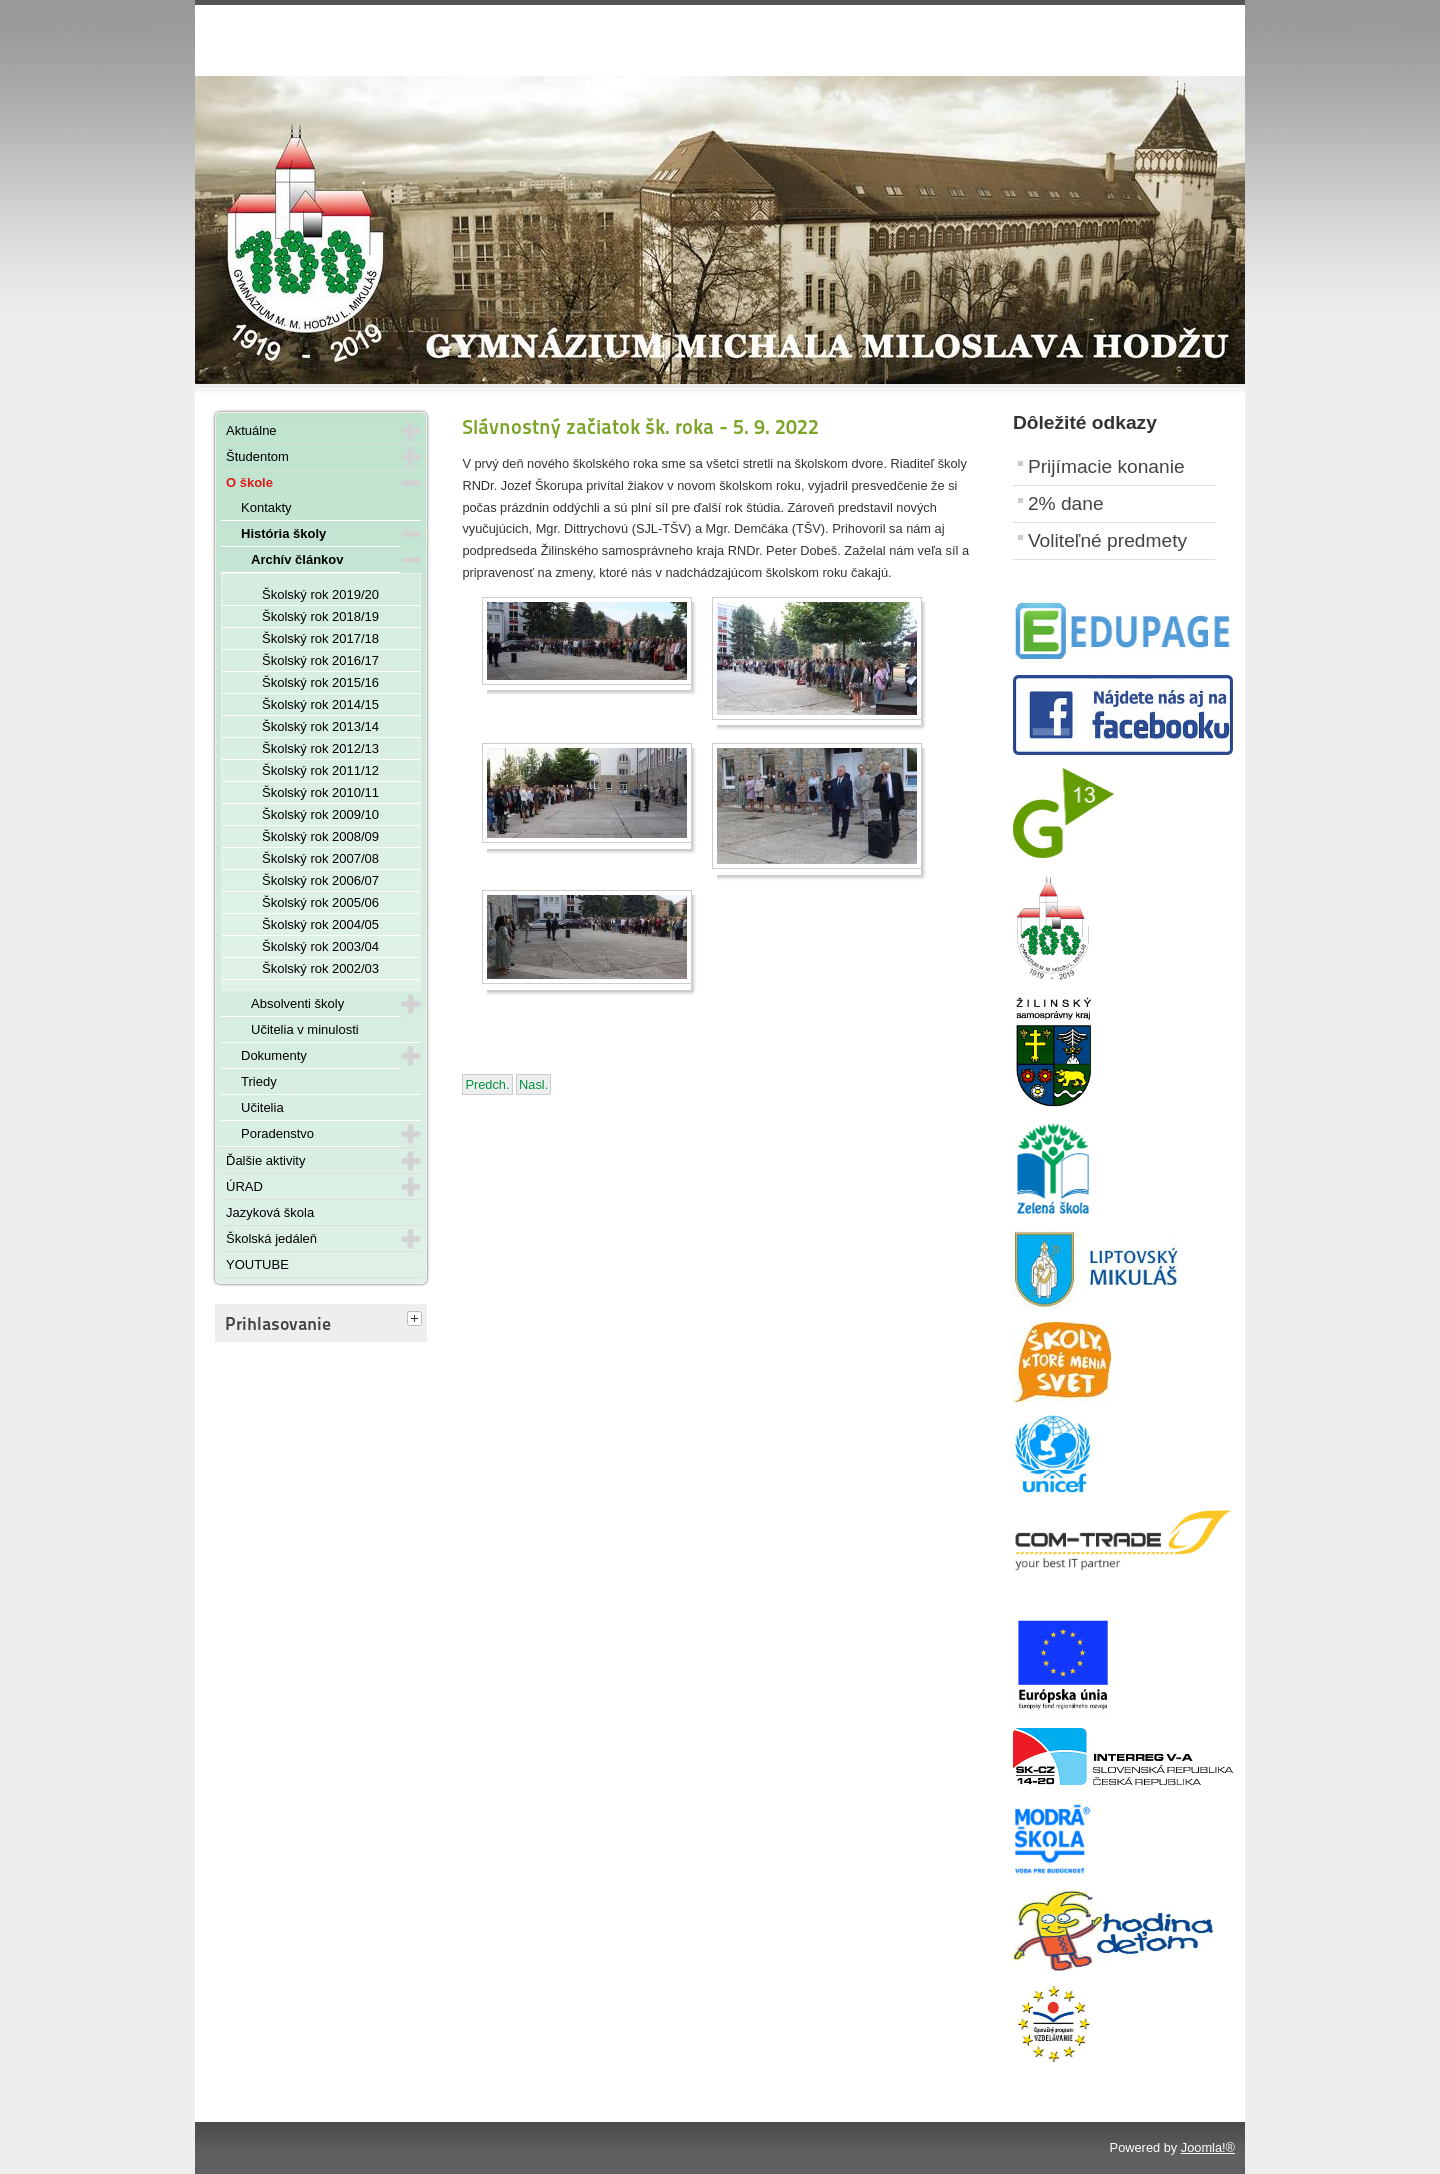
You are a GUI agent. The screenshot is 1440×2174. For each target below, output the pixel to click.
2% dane (1066, 503)
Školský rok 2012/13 (320, 748)
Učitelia (262, 1107)
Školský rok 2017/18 (320, 638)
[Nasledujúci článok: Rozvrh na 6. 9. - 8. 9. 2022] (533, 1084)
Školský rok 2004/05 (320, 924)
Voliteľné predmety (1107, 540)
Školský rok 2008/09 (320, 836)
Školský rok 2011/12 (320, 770)
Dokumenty (274, 1055)
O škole (249, 482)
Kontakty (266, 507)
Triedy (259, 1081)
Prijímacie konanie (1106, 466)
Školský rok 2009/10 (320, 814)
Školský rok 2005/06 (320, 902)
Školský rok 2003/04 (320, 946)
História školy (283, 533)
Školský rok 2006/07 (320, 880)
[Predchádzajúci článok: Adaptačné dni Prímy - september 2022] (487, 1084)
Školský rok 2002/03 (320, 968)
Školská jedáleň (271, 1238)
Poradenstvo (277, 1133)
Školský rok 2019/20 (320, 594)
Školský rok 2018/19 (320, 616)
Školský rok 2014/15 (320, 704)
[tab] (417, 1320)
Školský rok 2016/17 (320, 660)
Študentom (257, 456)
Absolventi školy (297, 1003)
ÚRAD (244, 1186)
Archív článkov (297, 559)
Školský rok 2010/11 (320, 792)
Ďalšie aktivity (265, 1160)
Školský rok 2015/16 (320, 682)
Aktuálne (251, 430)
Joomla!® (1208, 2147)
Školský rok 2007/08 (320, 858)
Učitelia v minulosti (305, 1029)
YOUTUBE (257, 1264)
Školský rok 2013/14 (320, 726)
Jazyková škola (270, 1212)
